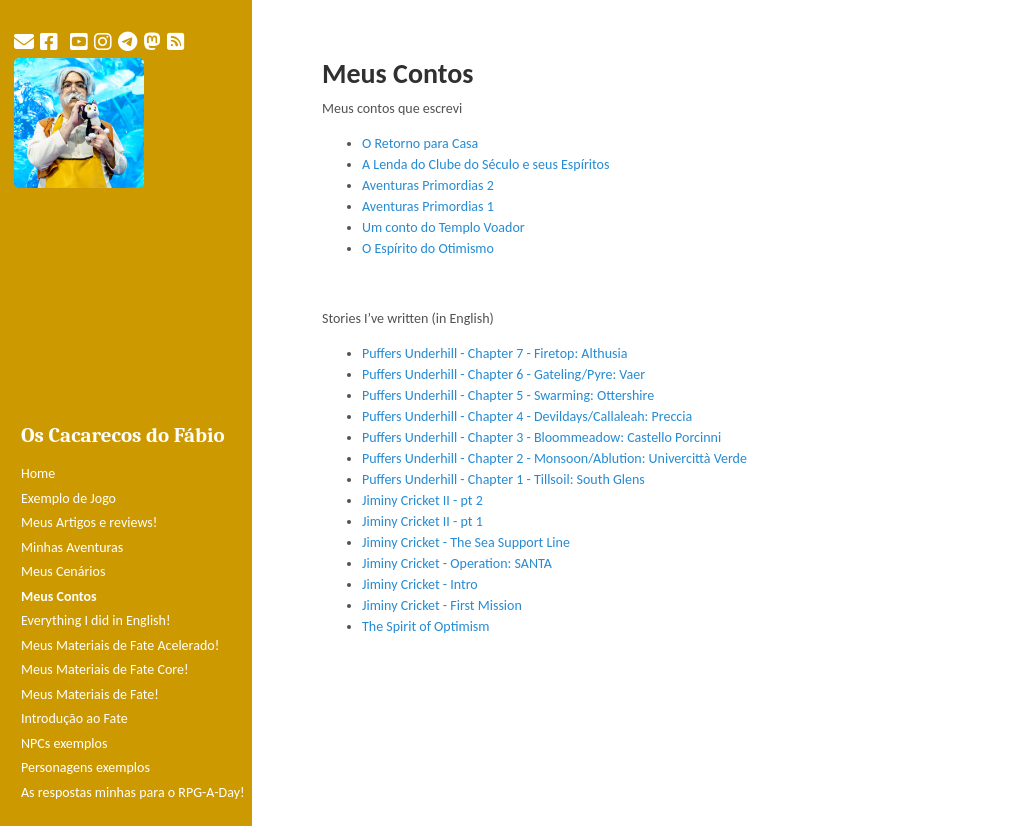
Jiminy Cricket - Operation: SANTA (457, 563)
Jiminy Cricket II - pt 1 (422, 521)
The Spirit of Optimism (426, 626)
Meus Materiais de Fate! (90, 694)
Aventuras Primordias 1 (428, 206)
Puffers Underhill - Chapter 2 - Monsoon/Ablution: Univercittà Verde (554, 458)
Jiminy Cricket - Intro (420, 584)
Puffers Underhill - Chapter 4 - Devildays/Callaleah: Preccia (527, 416)
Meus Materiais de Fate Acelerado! (120, 645)
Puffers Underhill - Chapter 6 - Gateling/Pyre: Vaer (503, 374)
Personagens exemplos (85, 767)
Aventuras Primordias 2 (428, 185)
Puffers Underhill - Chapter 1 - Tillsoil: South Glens (503, 479)
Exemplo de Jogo (68, 498)
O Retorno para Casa (420, 143)
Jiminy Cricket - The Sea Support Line (466, 542)
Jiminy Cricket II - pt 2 (422, 500)
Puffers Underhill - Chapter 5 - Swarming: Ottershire (508, 395)
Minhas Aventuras (72, 547)
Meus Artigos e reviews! (89, 522)
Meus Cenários (63, 571)
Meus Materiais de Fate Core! (105, 669)
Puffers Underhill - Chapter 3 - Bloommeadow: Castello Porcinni (541, 437)
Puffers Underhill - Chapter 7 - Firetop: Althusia (494, 353)
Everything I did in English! (96, 620)
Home (38, 473)
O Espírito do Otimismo (428, 248)
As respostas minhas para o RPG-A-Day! (133, 792)
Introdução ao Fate (74, 718)
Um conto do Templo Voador (443, 227)
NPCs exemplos (64, 743)
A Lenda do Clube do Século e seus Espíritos (485, 164)
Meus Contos (59, 596)
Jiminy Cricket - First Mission (442, 605)
